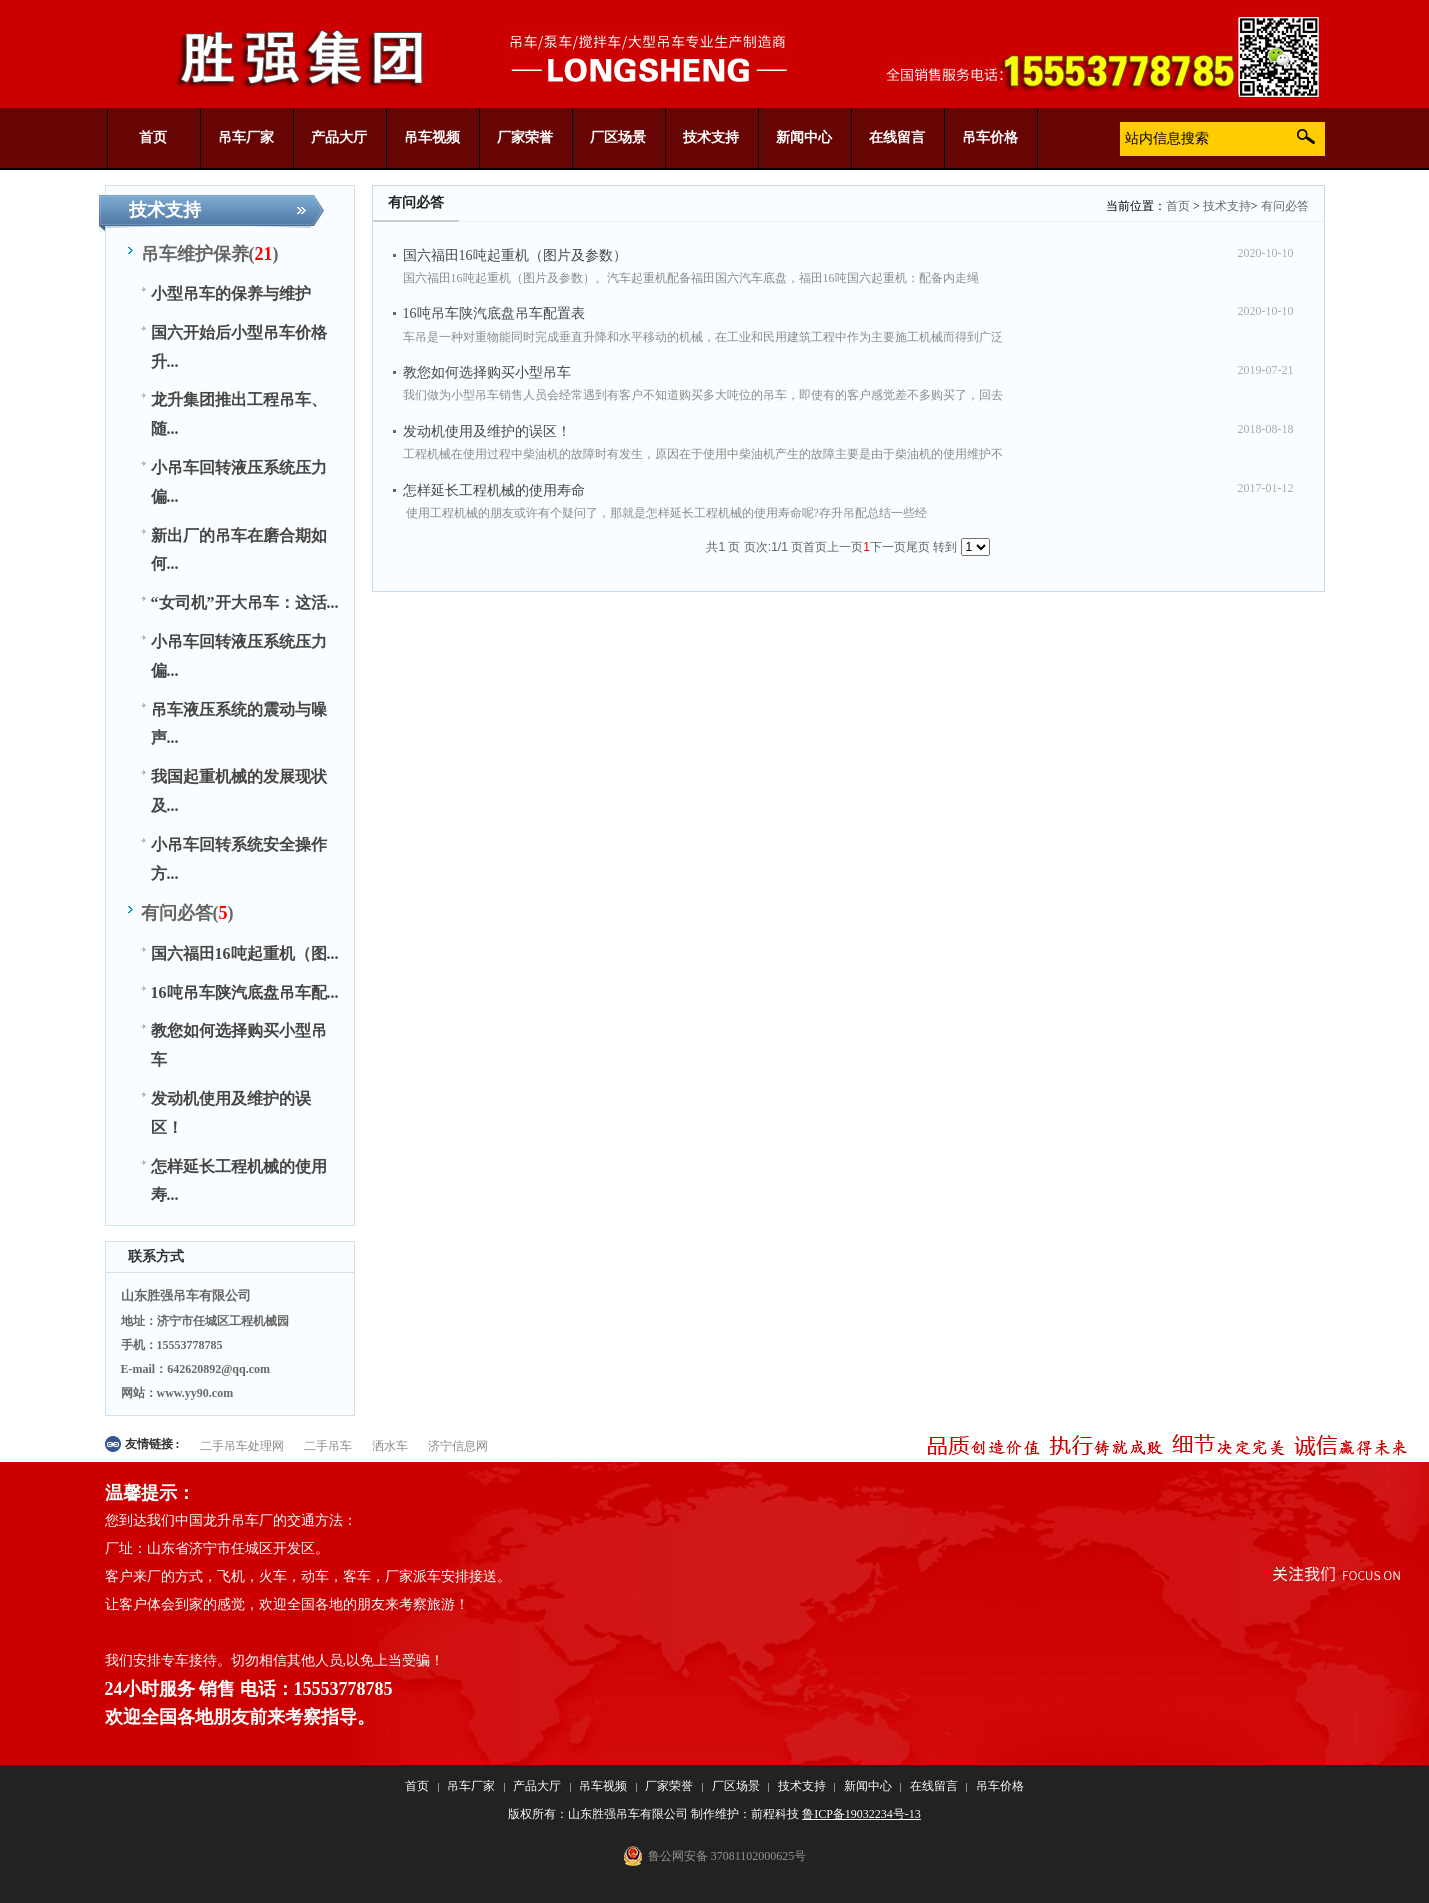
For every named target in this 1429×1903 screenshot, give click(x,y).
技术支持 (1227, 206)
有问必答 (1285, 206)
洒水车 (390, 1446)
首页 (1178, 206)
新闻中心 (868, 1786)
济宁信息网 (458, 1446)
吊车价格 (1000, 1786)
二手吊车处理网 (242, 1446)
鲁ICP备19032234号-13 (861, 1814)
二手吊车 (328, 1446)
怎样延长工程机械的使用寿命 (494, 490)
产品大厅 (537, 1786)
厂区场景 (736, 1786)
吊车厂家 (471, 1786)
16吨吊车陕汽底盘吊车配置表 (494, 313)
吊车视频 (603, 1786)
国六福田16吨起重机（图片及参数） (515, 255)
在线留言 (934, 1786)
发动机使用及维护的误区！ (487, 431)
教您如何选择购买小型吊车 (487, 372)
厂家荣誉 (669, 1786)
